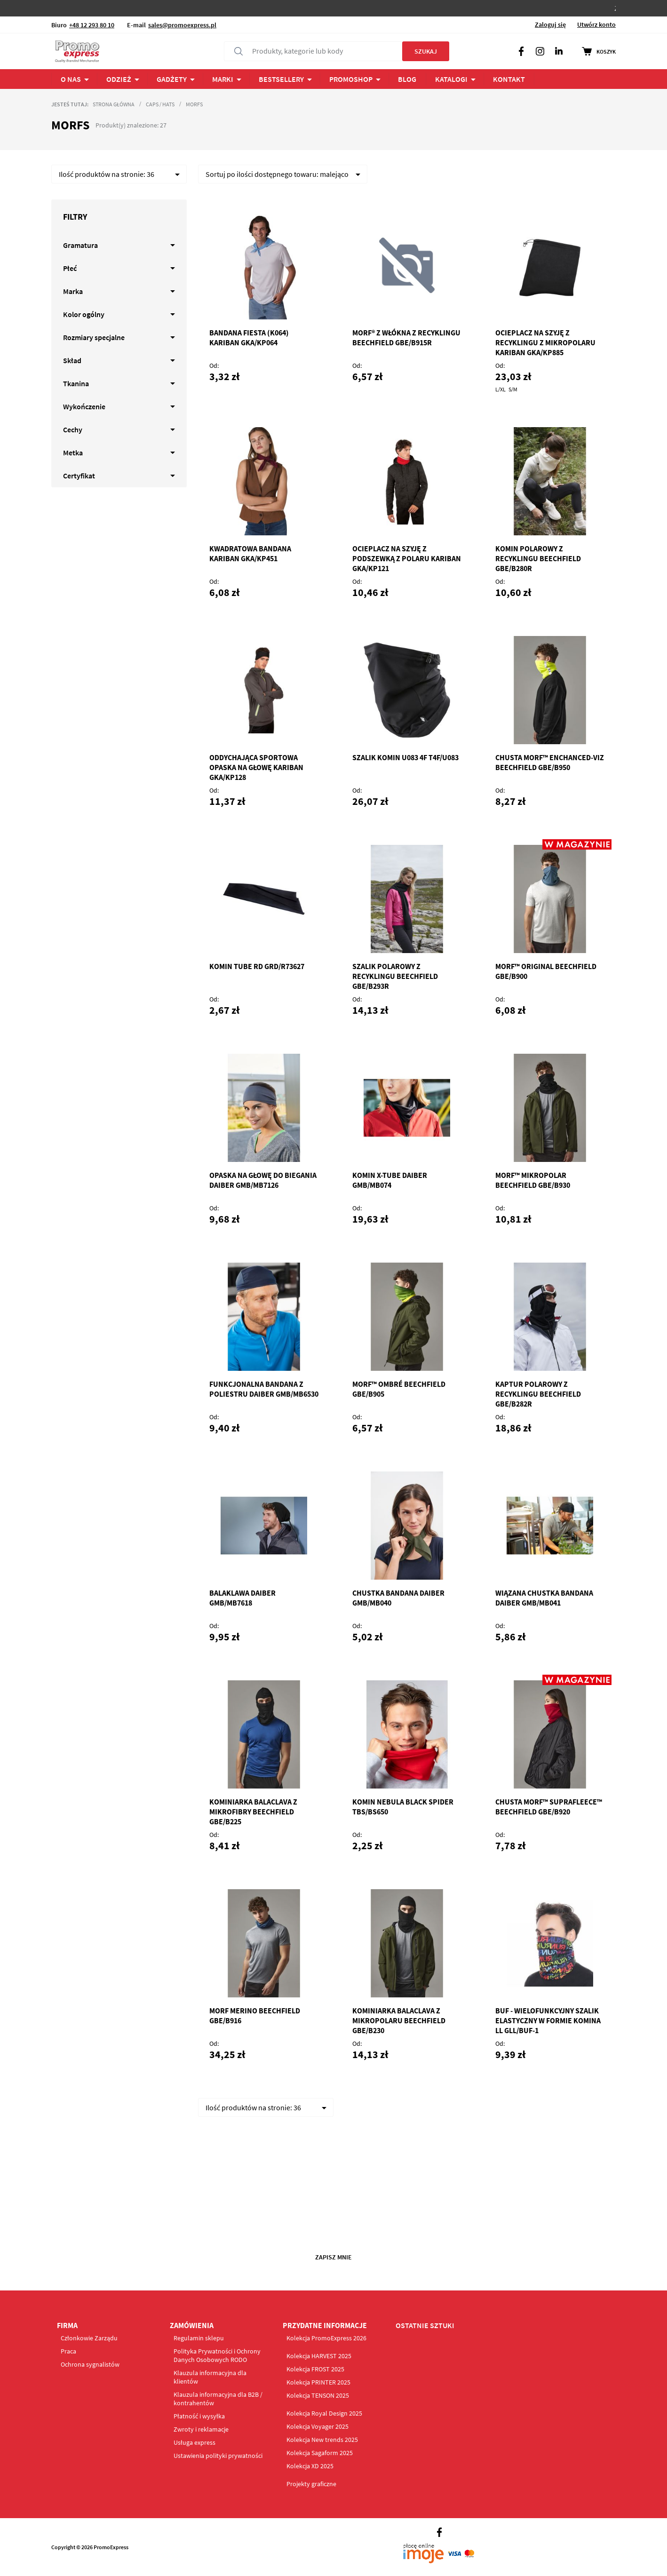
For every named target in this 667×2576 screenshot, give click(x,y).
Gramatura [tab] (80, 245)
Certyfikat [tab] (79, 475)
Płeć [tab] (70, 268)
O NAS (71, 79)
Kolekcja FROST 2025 (315, 2369)
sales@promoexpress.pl (182, 25)
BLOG (407, 79)
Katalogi (451, 79)
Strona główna (114, 104)
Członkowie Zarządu (89, 2338)
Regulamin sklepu (199, 2338)
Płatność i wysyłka (199, 2416)
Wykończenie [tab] (84, 406)
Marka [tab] (73, 291)
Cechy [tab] (72, 429)
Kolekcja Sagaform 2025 (319, 2453)
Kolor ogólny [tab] (83, 314)
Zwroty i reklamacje (201, 2429)
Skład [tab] (72, 360)
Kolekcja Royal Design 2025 (324, 2413)
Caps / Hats (160, 104)
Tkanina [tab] (76, 383)
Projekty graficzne (311, 2484)
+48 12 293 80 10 (91, 25)
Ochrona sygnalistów (90, 2364)
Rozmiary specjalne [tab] (94, 337)
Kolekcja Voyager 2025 (317, 2426)
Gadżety (172, 79)
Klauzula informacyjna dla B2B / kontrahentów (218, 2398)
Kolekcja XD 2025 (310, 2466)
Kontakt (509, 79)
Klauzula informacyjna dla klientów (210, 2377)
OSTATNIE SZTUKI (425, 2325)
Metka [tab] (73, 452)
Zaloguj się (550, 24)
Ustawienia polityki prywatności (218, 2455)
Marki (222, 79)
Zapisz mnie (333, 2257)
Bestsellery (281, 79)
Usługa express (194, 2442)
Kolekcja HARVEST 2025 (318, 2356)
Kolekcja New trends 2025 (322, 2439)
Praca (68, 2351)
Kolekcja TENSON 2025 (317, 2395)
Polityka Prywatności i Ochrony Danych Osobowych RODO (217, 2355)
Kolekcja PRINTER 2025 (318, 2382)
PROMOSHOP (351, 79)
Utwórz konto (596, 24)
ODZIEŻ (118, 79)
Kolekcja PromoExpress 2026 (326, 2338)
